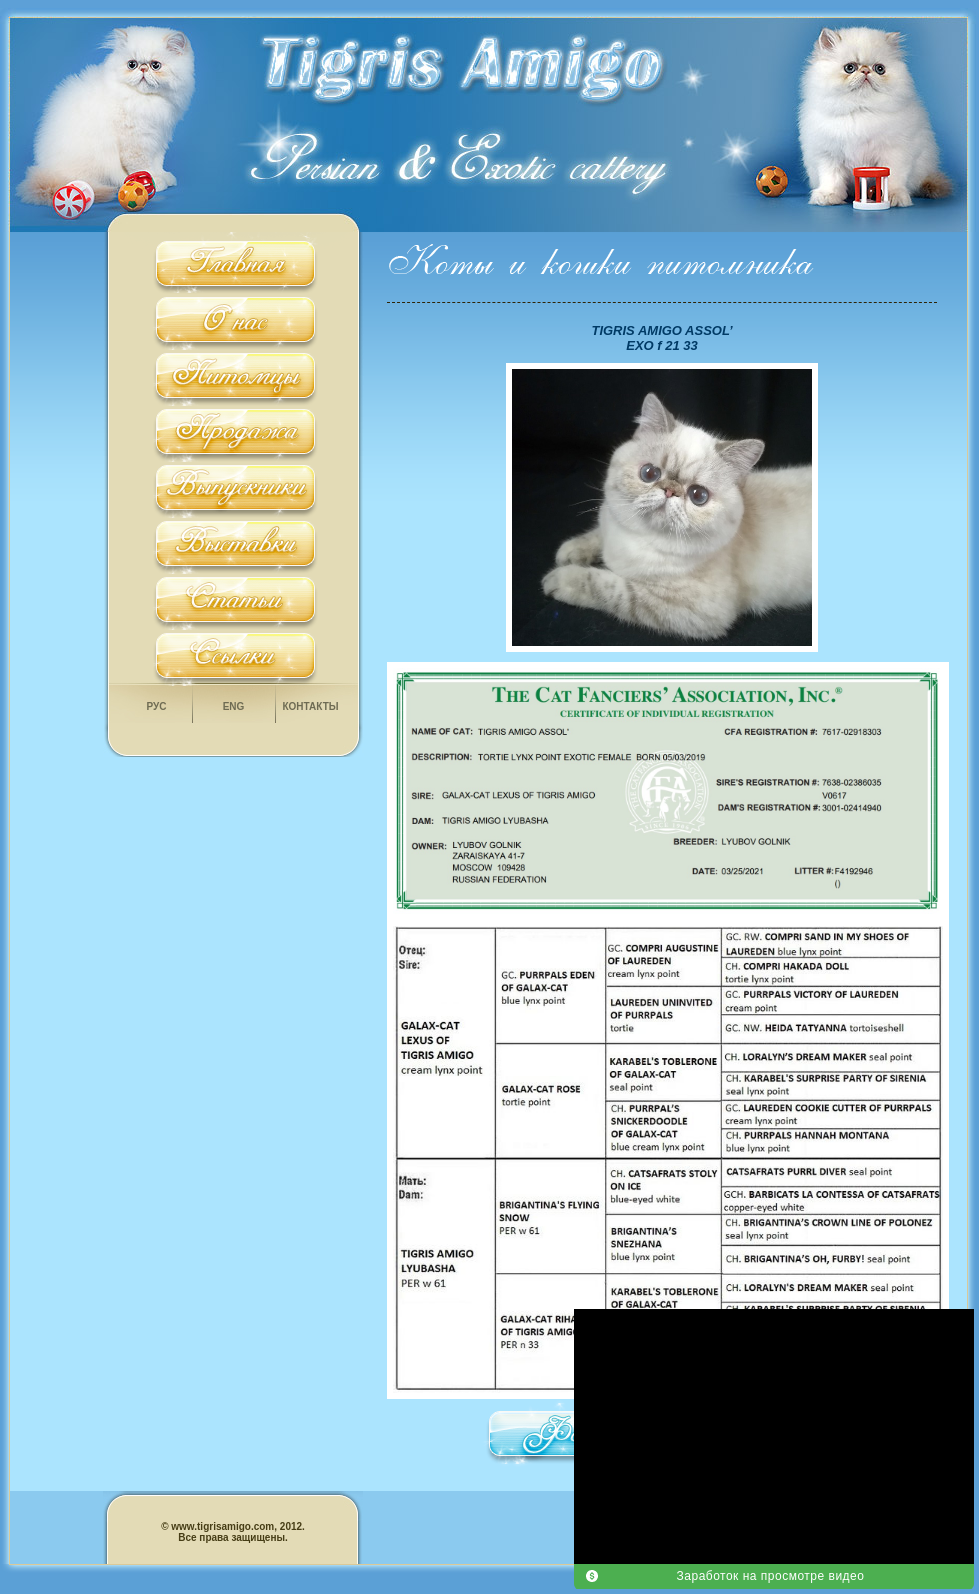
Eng (234, 706)
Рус (157, 706)
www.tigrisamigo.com (222, 1526)
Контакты (310, 706)
